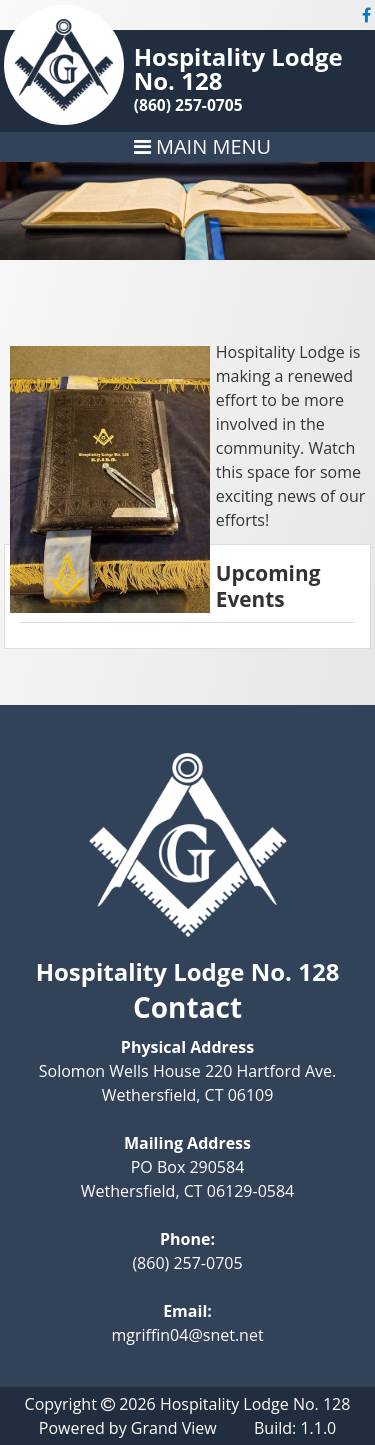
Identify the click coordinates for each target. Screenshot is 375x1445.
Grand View (174, 1428)
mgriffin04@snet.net (187, 1335)
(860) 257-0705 (188, 105)
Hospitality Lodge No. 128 (238, 68)
